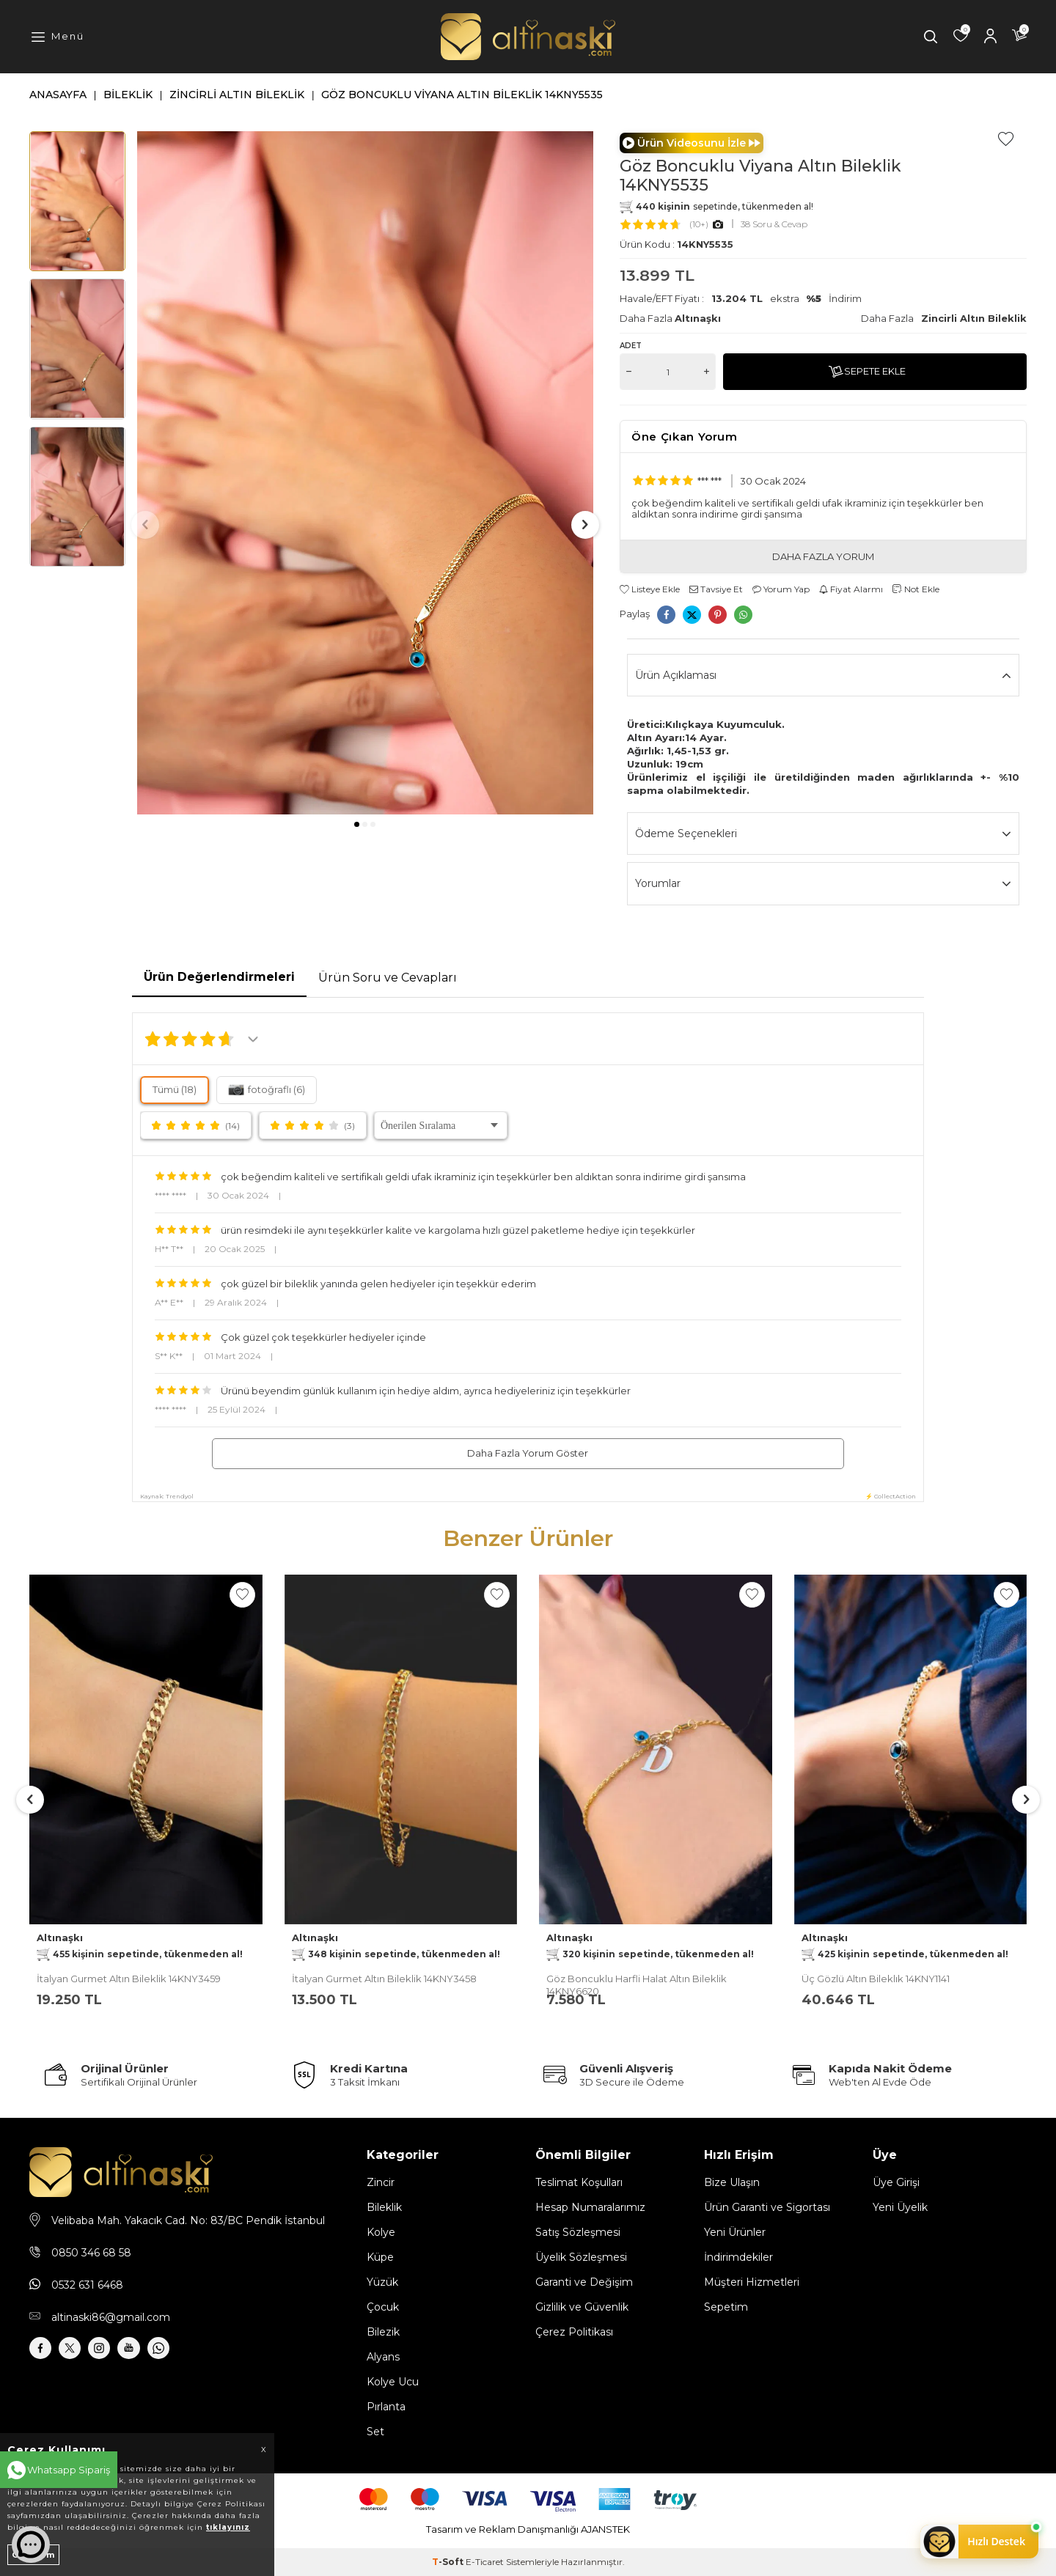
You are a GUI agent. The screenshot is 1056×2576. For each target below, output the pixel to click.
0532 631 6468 (87, 2285)
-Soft (449, 2561)
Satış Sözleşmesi (577, 2232)
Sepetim (726, 2307)
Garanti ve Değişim (584, 2282)
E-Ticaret (485, 2561)
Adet (631, 345)
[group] (365, 472)
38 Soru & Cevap (774, 223)
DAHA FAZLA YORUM (823, 556)
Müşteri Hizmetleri (751, 2282)
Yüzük (382, 2282)
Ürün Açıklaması (823, 675)
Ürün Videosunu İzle (691, 143)
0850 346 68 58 (91, 2252)
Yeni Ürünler (735, 2232)
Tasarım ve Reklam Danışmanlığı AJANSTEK (528, 2529)
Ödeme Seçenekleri (823, 834)
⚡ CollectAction (890, 1496)
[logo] (528, 37)
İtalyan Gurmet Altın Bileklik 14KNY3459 (129, 1978)
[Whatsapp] (190, 2351)
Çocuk (383, 2307)
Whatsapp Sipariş (68, 2470)
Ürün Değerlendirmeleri (219, 977)
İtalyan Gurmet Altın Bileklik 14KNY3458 (384, 1978)
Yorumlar (823, 884)
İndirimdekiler (738, 2257)
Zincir (381, 2182)
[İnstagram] (117, 2351)
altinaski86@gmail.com (110, 2317)
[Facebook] (44, 2351)
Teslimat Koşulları (579, 2182)
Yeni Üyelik (900, 2207)
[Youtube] (154, 2351)
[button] (356, 824)
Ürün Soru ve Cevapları (387, 978)
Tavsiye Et (716, 589)
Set (375, 2431)
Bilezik (383, 2331)
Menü (67, 36)
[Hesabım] (990, 36)
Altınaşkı (698, 318)
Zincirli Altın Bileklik (236, 94)
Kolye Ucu (393, 2381)
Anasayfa (58, 94)
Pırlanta (386, 2406)
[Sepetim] (1019, 36)
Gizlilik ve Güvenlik (581, 2307)
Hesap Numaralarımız (590, 2207)
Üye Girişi (896, 2182)
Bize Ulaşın (732, 2182)
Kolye (381, 2232)
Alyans (383, 2356)
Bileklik (128, 94)
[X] (80, 2351)
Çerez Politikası (574, 2331)
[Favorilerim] (960, 36)
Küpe (380, 2257)
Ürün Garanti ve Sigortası (767, 2207)
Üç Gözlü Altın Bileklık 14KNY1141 (876, 1978)
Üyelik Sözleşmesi (581, 2257)
